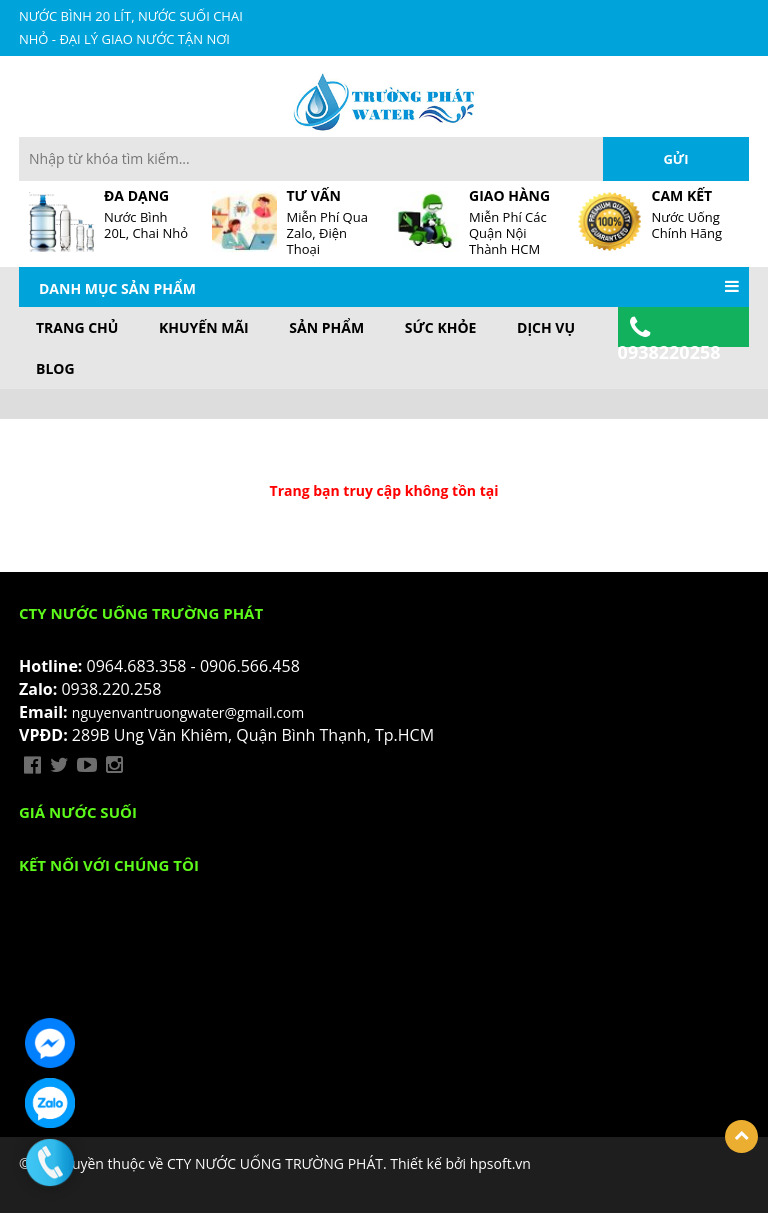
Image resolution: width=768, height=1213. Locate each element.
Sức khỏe (441, 328)
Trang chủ (77, 328)
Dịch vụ (546, 328)
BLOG (55, 369)
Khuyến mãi (204, 328)
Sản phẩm (326, 328)
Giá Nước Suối (78, 812)
